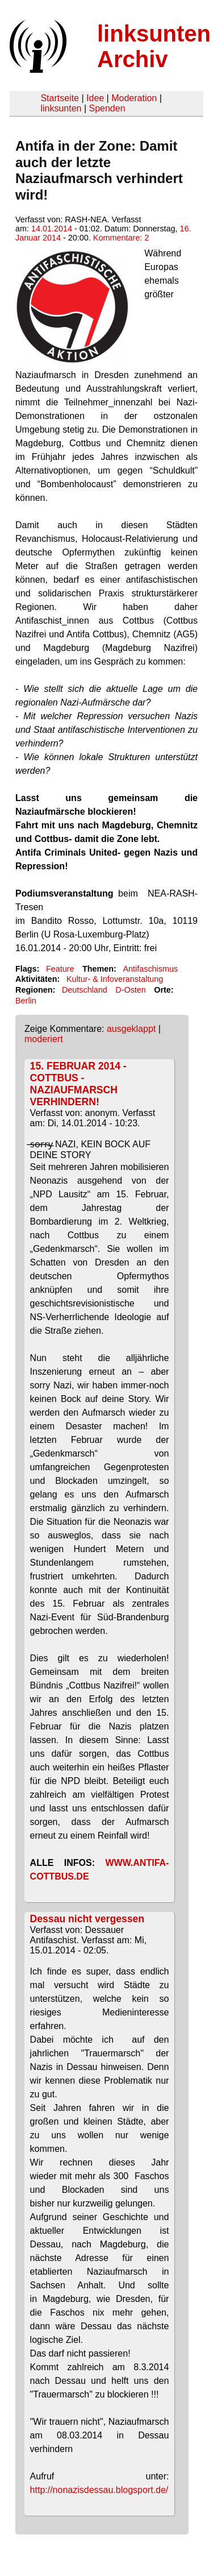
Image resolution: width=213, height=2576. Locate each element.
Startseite (59, 98)
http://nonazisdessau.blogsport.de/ (99, 2490)
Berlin (25, 1000)
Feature (60, 968)
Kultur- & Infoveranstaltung (114, 979)
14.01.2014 (51, 228)
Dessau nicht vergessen (87, 1918)
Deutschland (84, 989)
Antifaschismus (150, 968)
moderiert (43, 1039)
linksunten (60, 108)
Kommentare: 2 (121, 237)
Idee (95, 98)
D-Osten (130, 989)
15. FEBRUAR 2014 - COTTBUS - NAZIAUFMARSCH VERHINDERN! (78, 1083)
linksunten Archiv (154, 46)
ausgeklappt (131, 1029)
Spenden (107, 108)
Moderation (134, 98)
